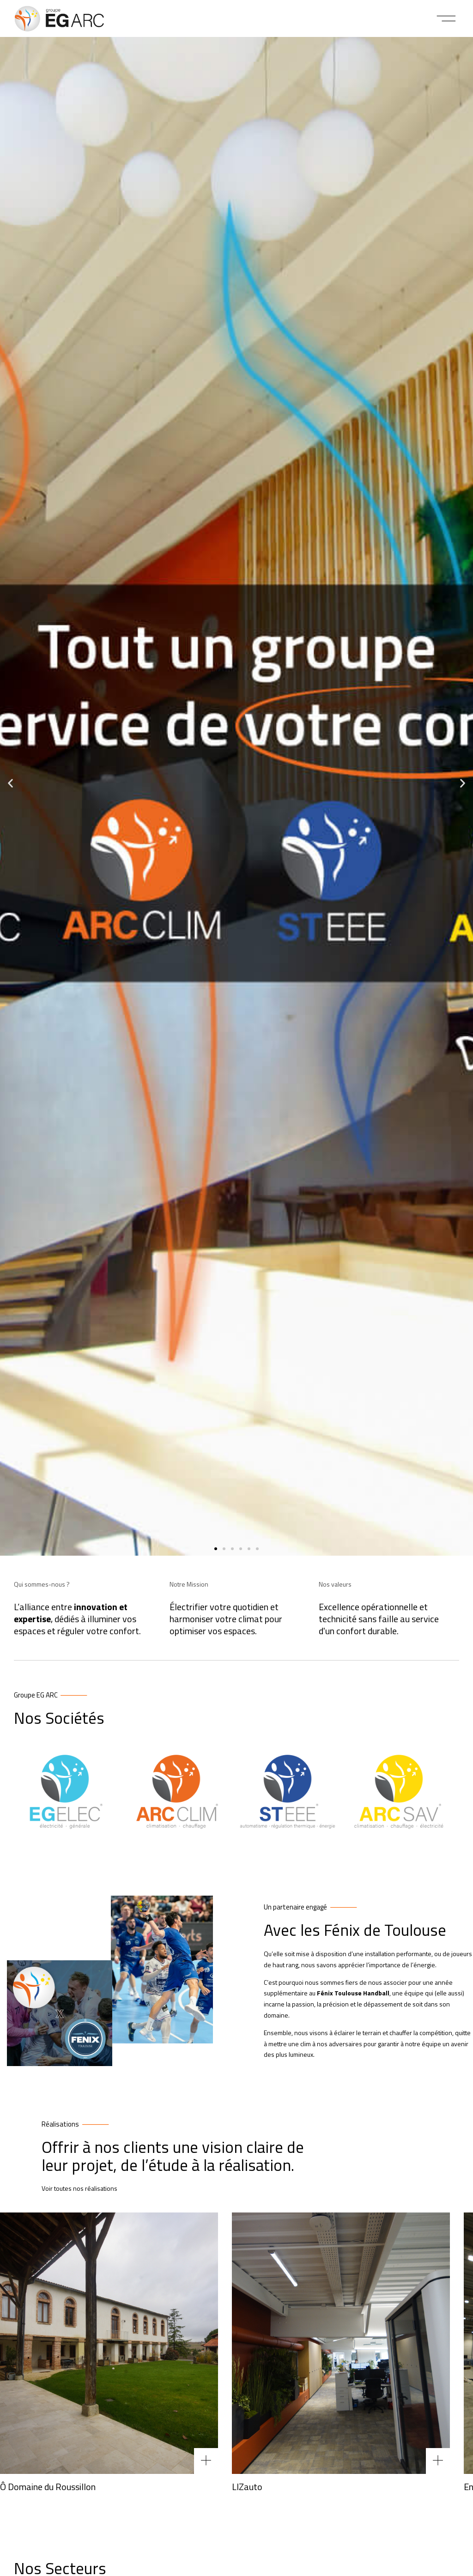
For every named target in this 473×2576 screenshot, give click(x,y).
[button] (446, 18)
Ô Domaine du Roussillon (48, 2486)
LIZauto (247, 2486)
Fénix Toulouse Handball (353, 1993)
